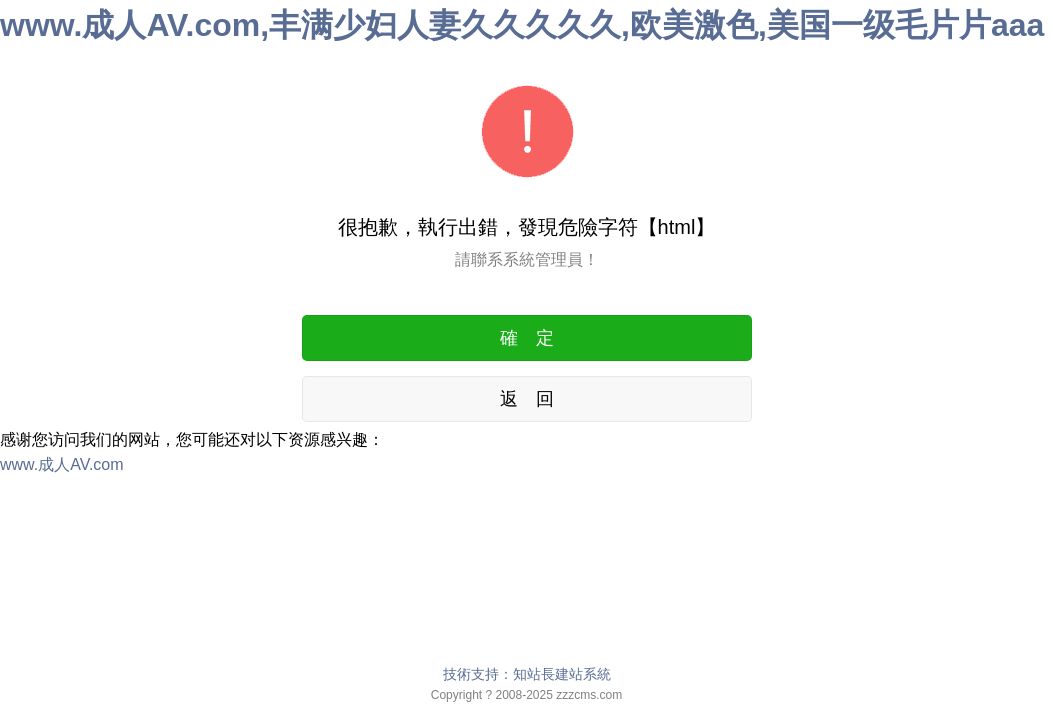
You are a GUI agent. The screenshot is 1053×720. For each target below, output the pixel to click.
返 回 (527, 399)
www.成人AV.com (62, 464)
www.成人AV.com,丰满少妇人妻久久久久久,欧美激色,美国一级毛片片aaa (522, 25)
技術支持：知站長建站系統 (527, 674)
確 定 (527, 338)
